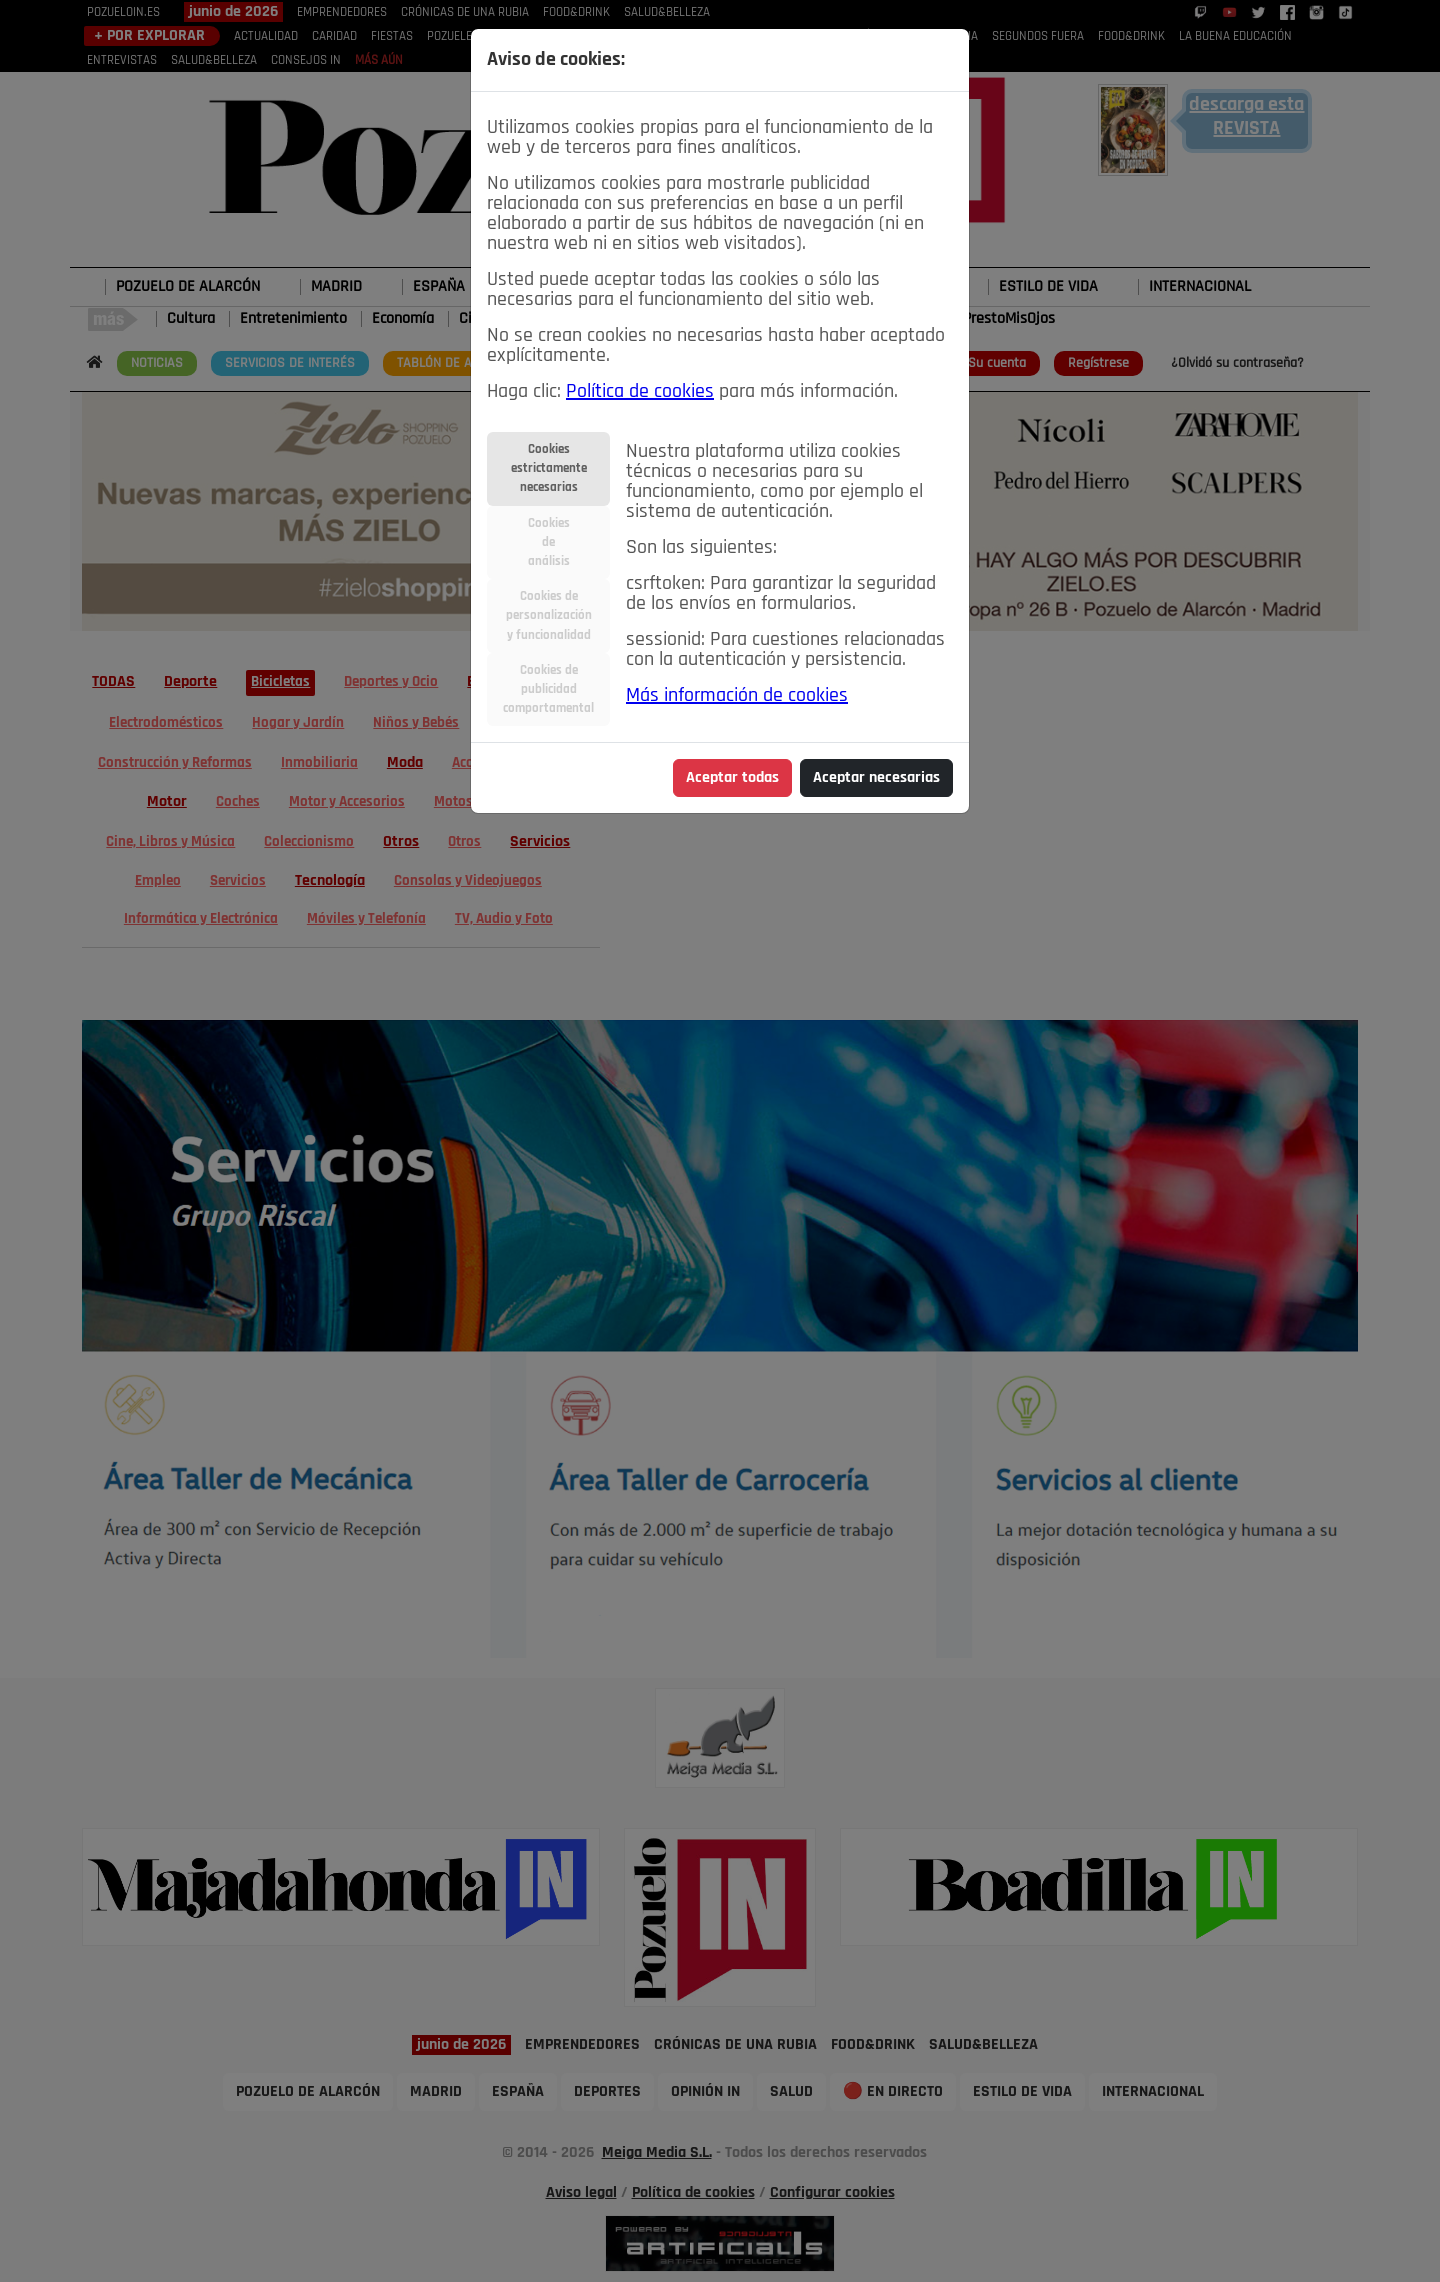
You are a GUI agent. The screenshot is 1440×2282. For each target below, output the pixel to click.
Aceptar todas (732, 778)
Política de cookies (640, 392)
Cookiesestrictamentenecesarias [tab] (549, 468)
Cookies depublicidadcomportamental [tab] (548, 689)
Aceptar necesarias (876, 778)
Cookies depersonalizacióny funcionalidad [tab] (549, 615)
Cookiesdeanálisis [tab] (549, 542)
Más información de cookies (737, 696)
